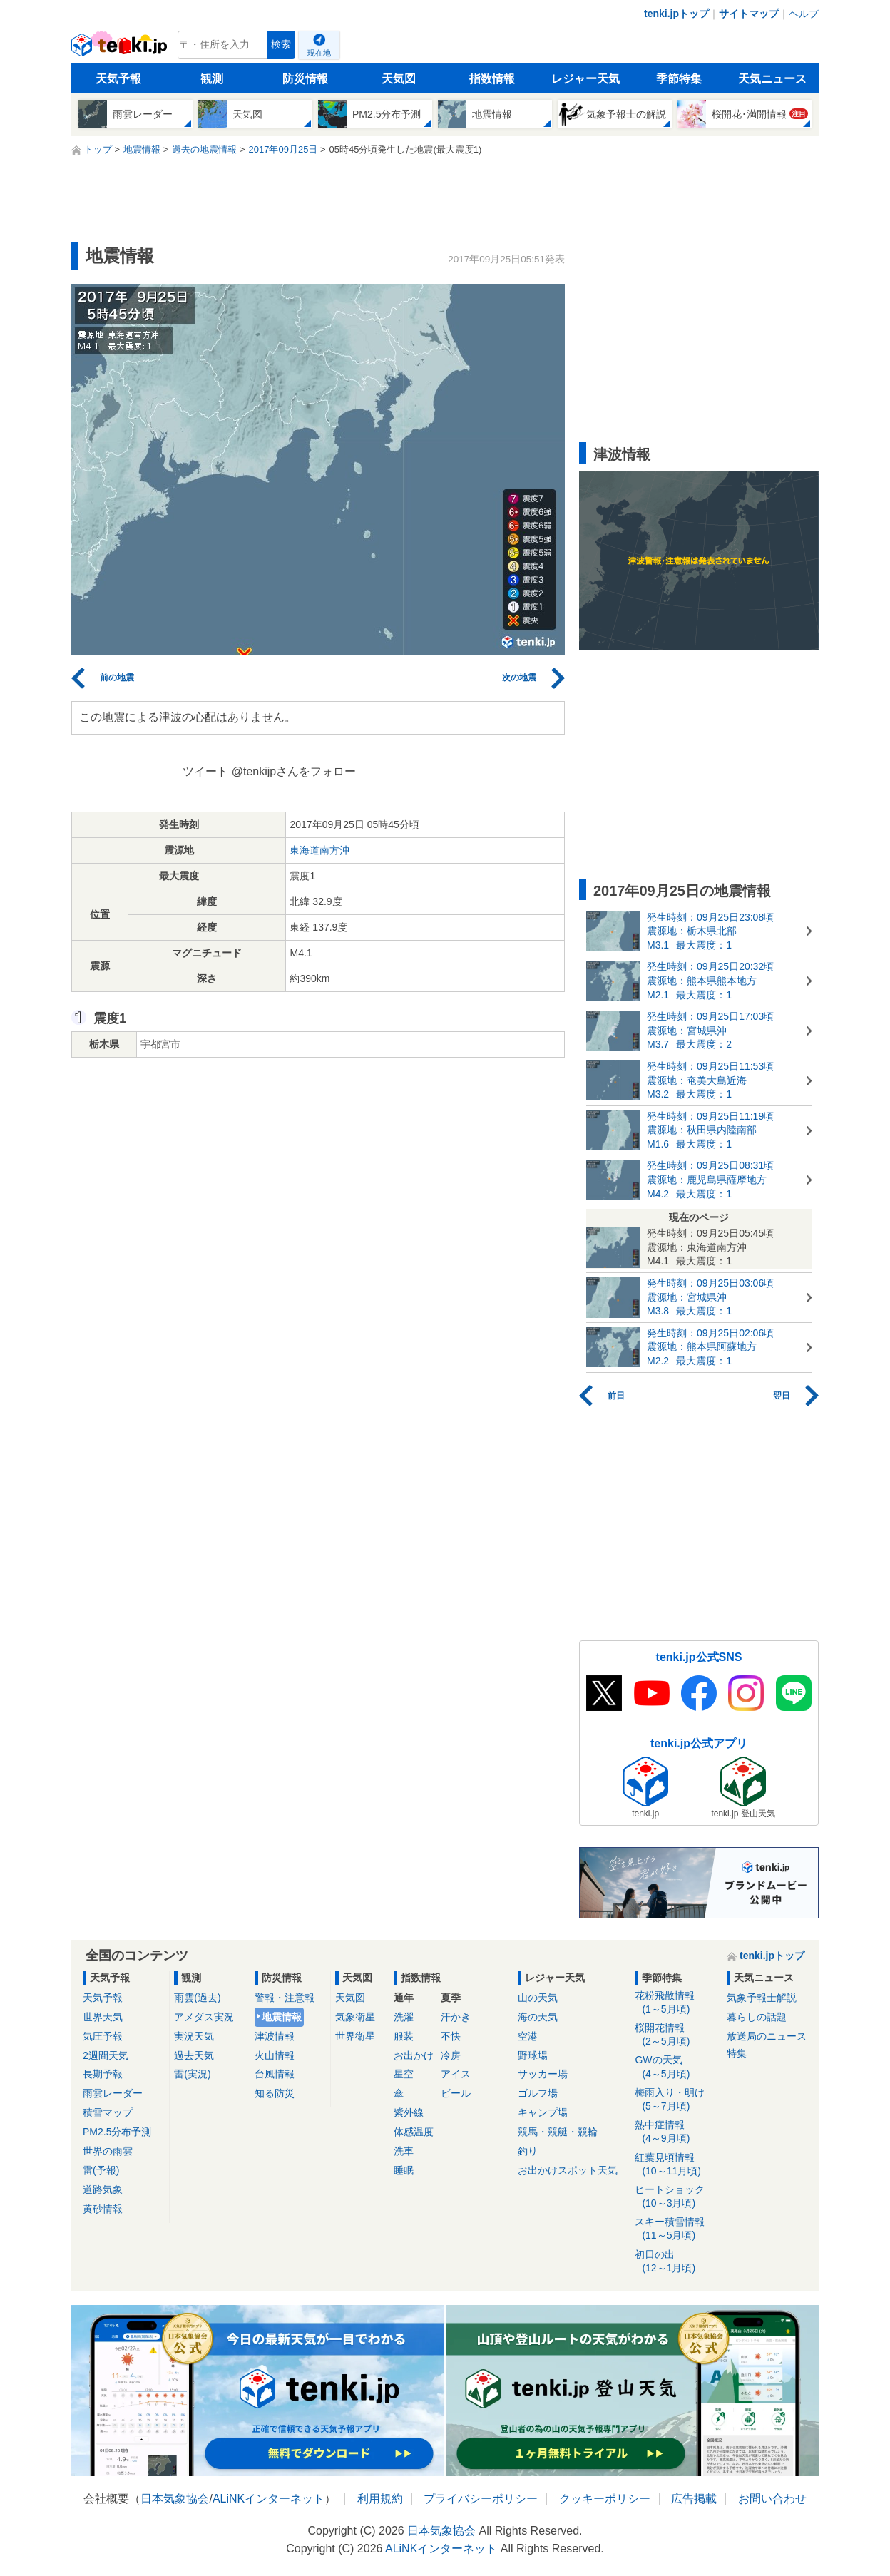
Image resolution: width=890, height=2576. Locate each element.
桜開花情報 (676, 2035)
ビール (456, 2093)
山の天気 (538, 1997)
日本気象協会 (174, 2499)
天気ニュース (772, 79)
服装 (404, 2036)
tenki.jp (120, 48)
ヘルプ (804, 13)
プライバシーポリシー (481, 2499)
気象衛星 (355, 2017)
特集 (737, 2053)
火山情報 (275, 2055)
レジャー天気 (585, 79)
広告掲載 (694, 2499)
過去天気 (194, 2055)
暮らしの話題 (757, 2017)
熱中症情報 (676, 2132)
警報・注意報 (284, 1997)
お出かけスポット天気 (568, 2170)
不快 (451, 2036)
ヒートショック (676, 2197)
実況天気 (194, 2036)
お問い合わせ (772, 2499)
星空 (404, 2074)
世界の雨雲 (108, 2151)
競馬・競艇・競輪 (558, 2131)
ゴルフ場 (538, 2093)
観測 (211, 79)
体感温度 (414, 2131)
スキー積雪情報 (676, 2229)
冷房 (451, 2055)
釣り (528, 2151)
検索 (281, 44)
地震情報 (282, 2017)
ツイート (205, 771)
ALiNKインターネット (268, 2499)
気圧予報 (103, 2036)
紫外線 (409, 2112)
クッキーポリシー (604, 2499)
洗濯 (404, 2017)
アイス (456, 2074)
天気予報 (118, 79)
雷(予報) (101, 2170)
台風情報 (275, 2074)
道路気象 (103, 2189)
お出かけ (414, 2055)
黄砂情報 (103, 2208)
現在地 (319, 52)
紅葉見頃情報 (676, 2165)
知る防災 (275, 2093)
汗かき (456, 2017)
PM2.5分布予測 (117, 2131)
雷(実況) (192, 2074)
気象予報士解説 (762, 1997)
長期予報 (103, 2074)
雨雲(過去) (197, 1997)
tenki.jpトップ (676, 13)
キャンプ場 (543, 2112)
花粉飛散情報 (676, 2003)
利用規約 (380, 2499)
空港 (528, 2036)
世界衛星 (355, 2036)
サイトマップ (749, 13)
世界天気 (103, 2017)
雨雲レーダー (113, 2093)
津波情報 (275, 2036)
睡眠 (404, 2170)
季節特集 (679, 79)
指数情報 (492, 79)
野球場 (533, 2055)
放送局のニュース (767, 2036)
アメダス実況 (204, 2017)
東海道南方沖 (319, 850)
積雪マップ (108, 2112)
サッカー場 (543, 2074)
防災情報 (305, 79)
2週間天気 (105, 2055)
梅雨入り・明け (676, 2100)
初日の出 (676, 2262)
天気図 (399, 79)
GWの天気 (676, 2067)
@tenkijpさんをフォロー (294, 771)
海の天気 (538, 2017)
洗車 (404, 2151)
